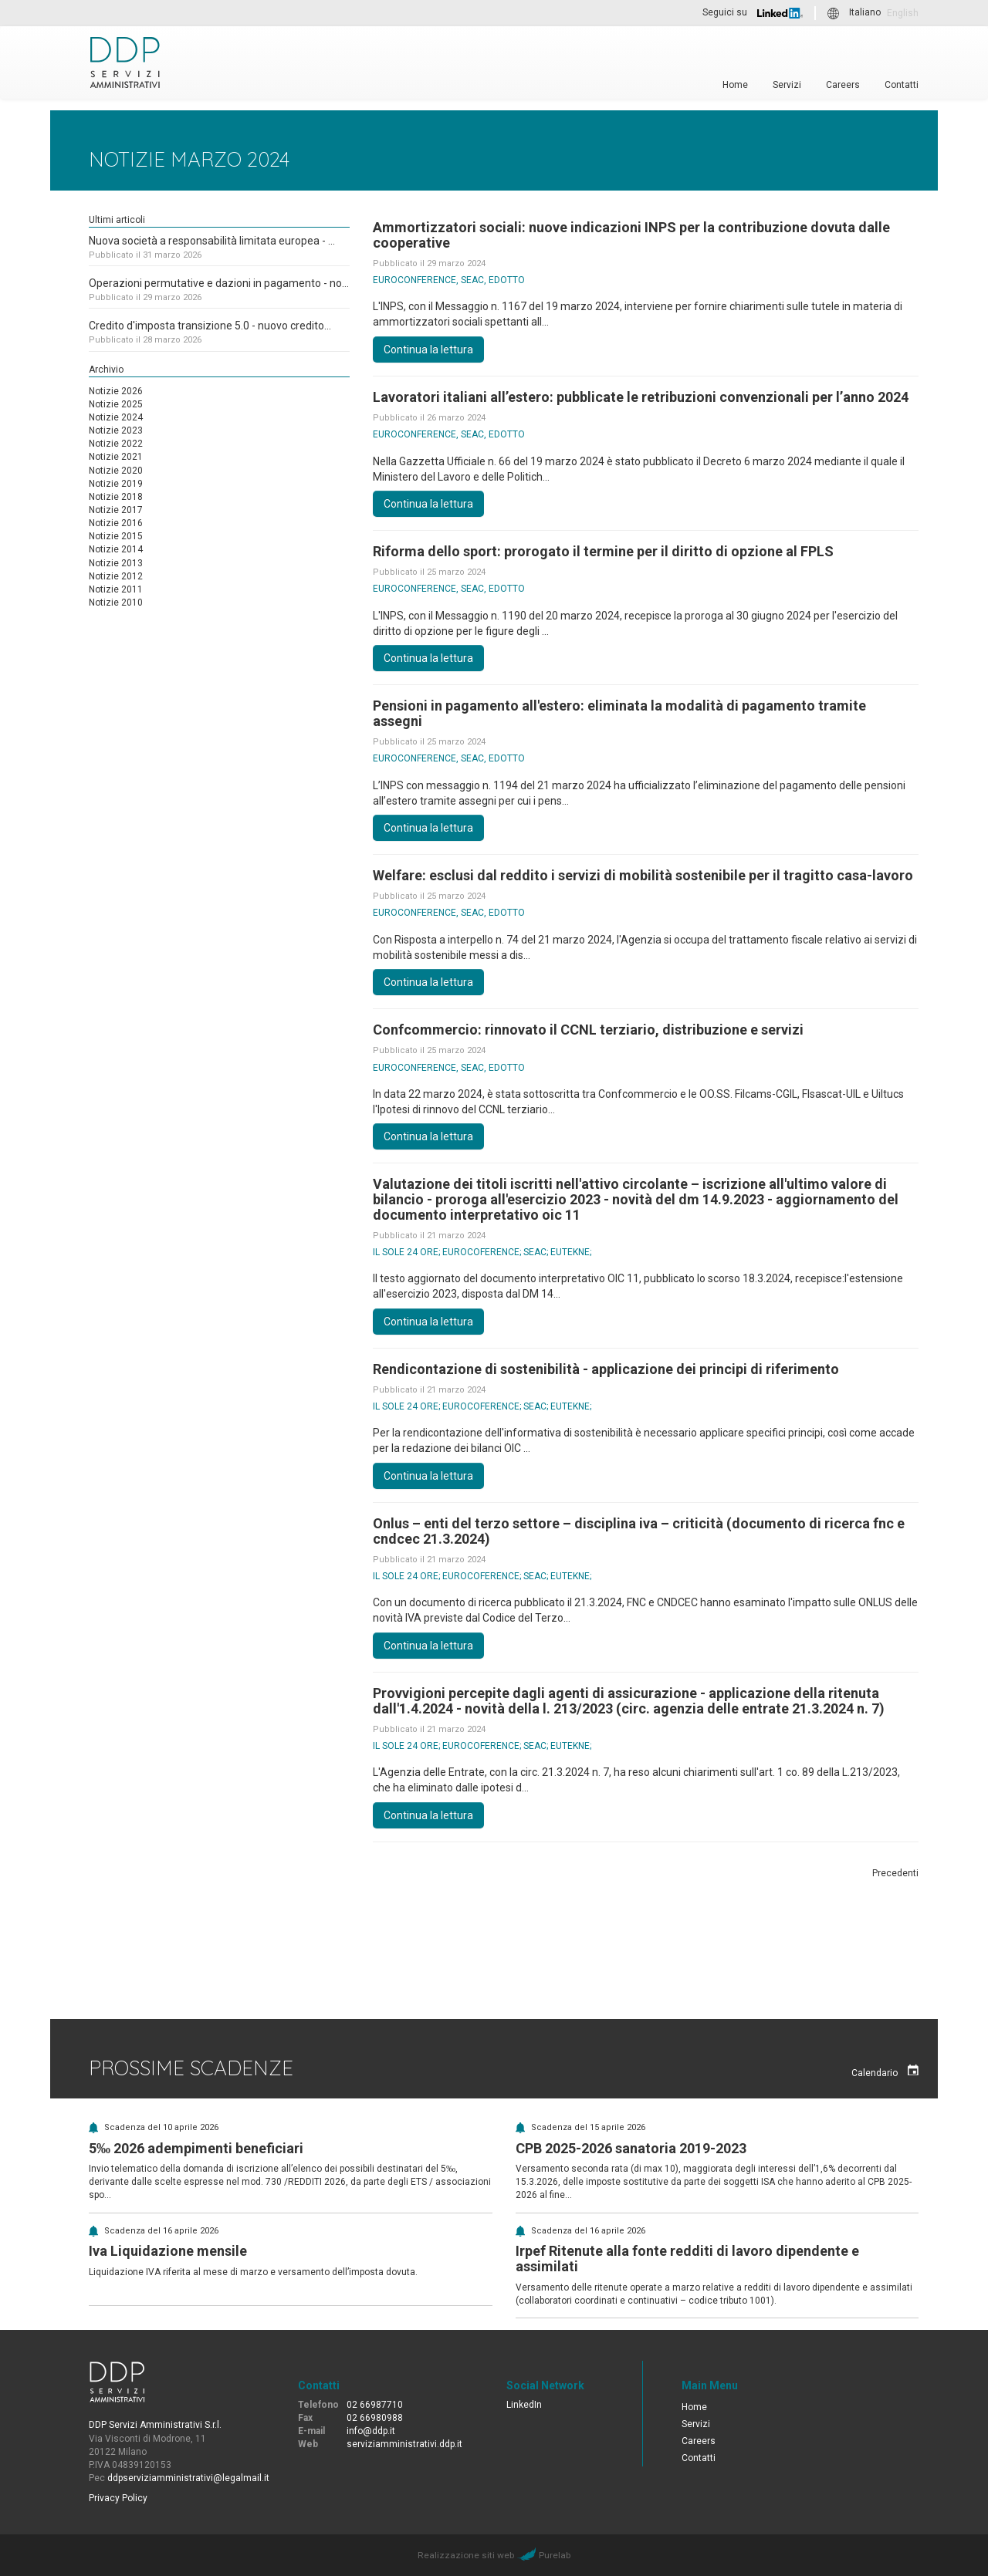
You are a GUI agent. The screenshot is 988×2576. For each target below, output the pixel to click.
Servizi (787, 84)
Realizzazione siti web (466, 2555)
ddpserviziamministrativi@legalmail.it (188, 2478)
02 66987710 (375, 2404)
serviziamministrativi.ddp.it (404, 2444)
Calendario (885, 2071)
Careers (843, 84)
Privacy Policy (118, 2498)
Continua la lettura (428, 349)
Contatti (902, 84)
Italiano (865, 13)
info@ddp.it (371, 2431)
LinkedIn (524, 2404)
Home (735, 84)
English (903, 13)
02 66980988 (375, 2417)
